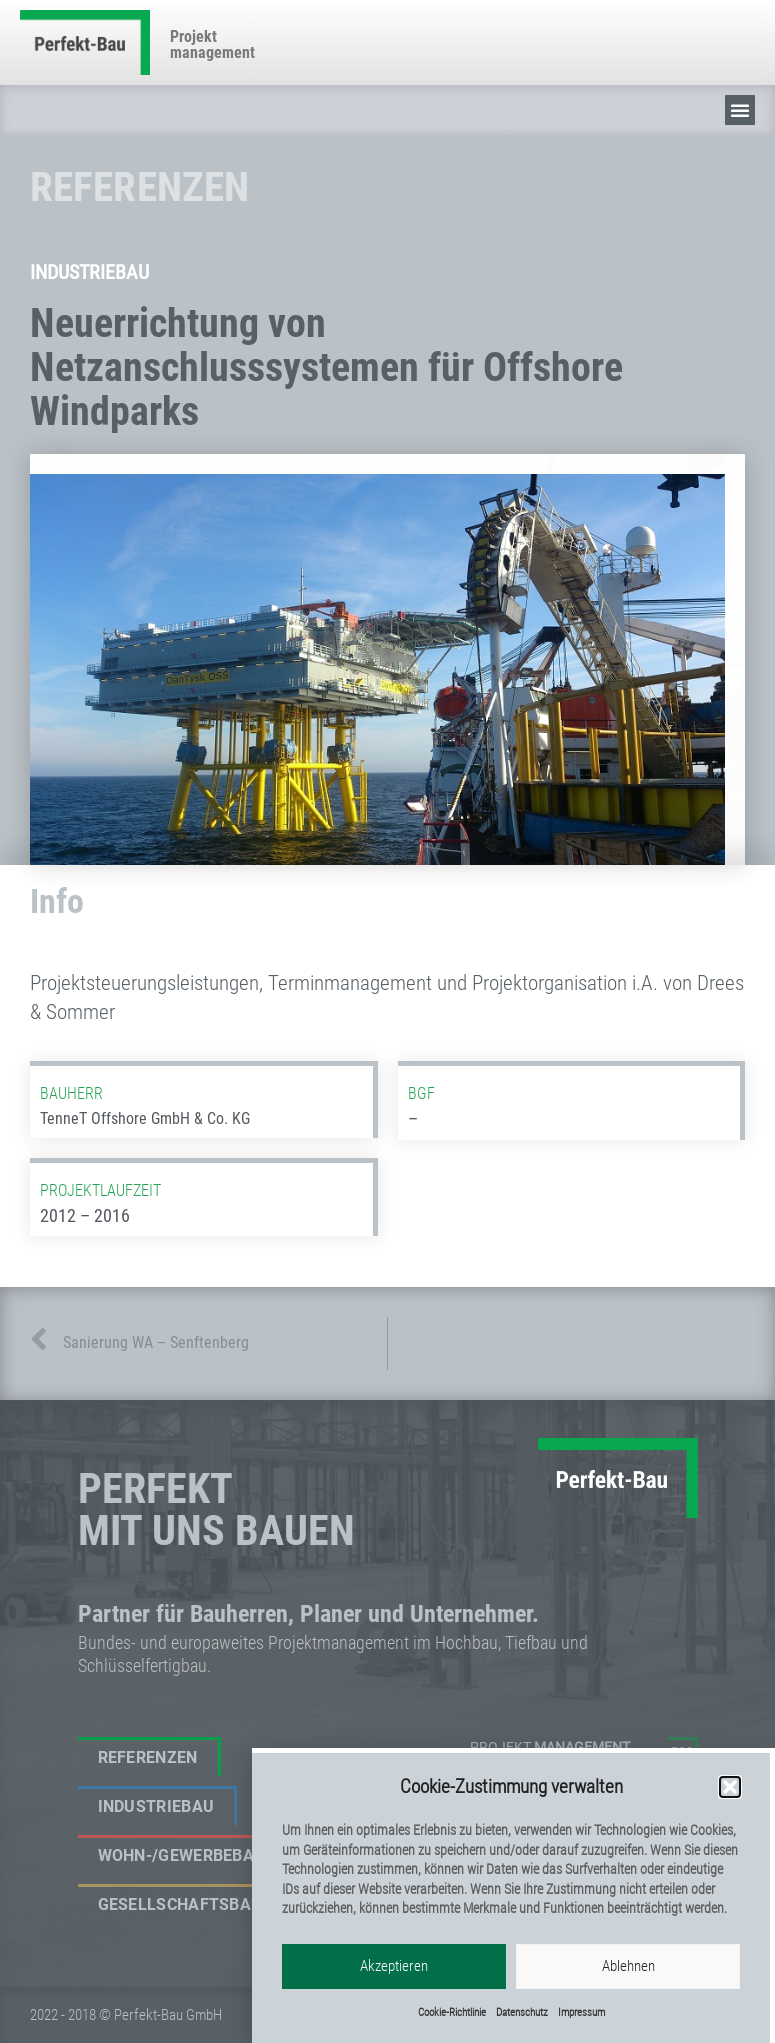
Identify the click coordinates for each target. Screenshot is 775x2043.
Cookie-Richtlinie (452, 2033)
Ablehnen (628, 1987)
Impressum (581, 2033)
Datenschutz (522, 2033)
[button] (730, 1808)
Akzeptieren (394, 1987)
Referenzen (148, 1757)
